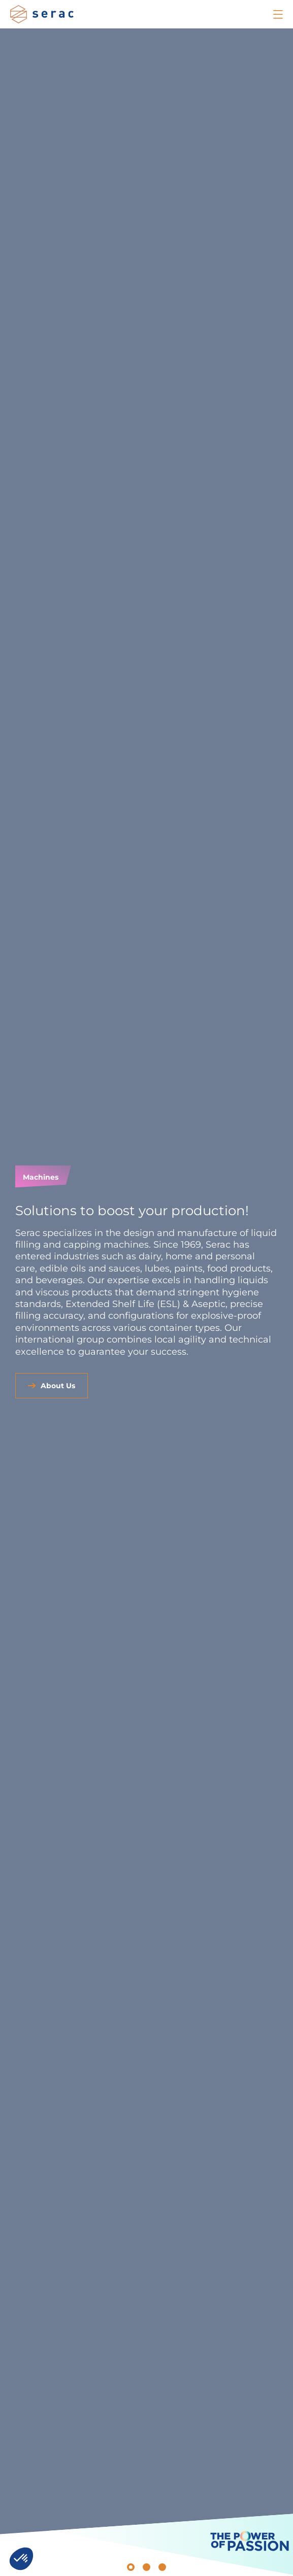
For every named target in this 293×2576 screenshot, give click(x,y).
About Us (58, 1385)
